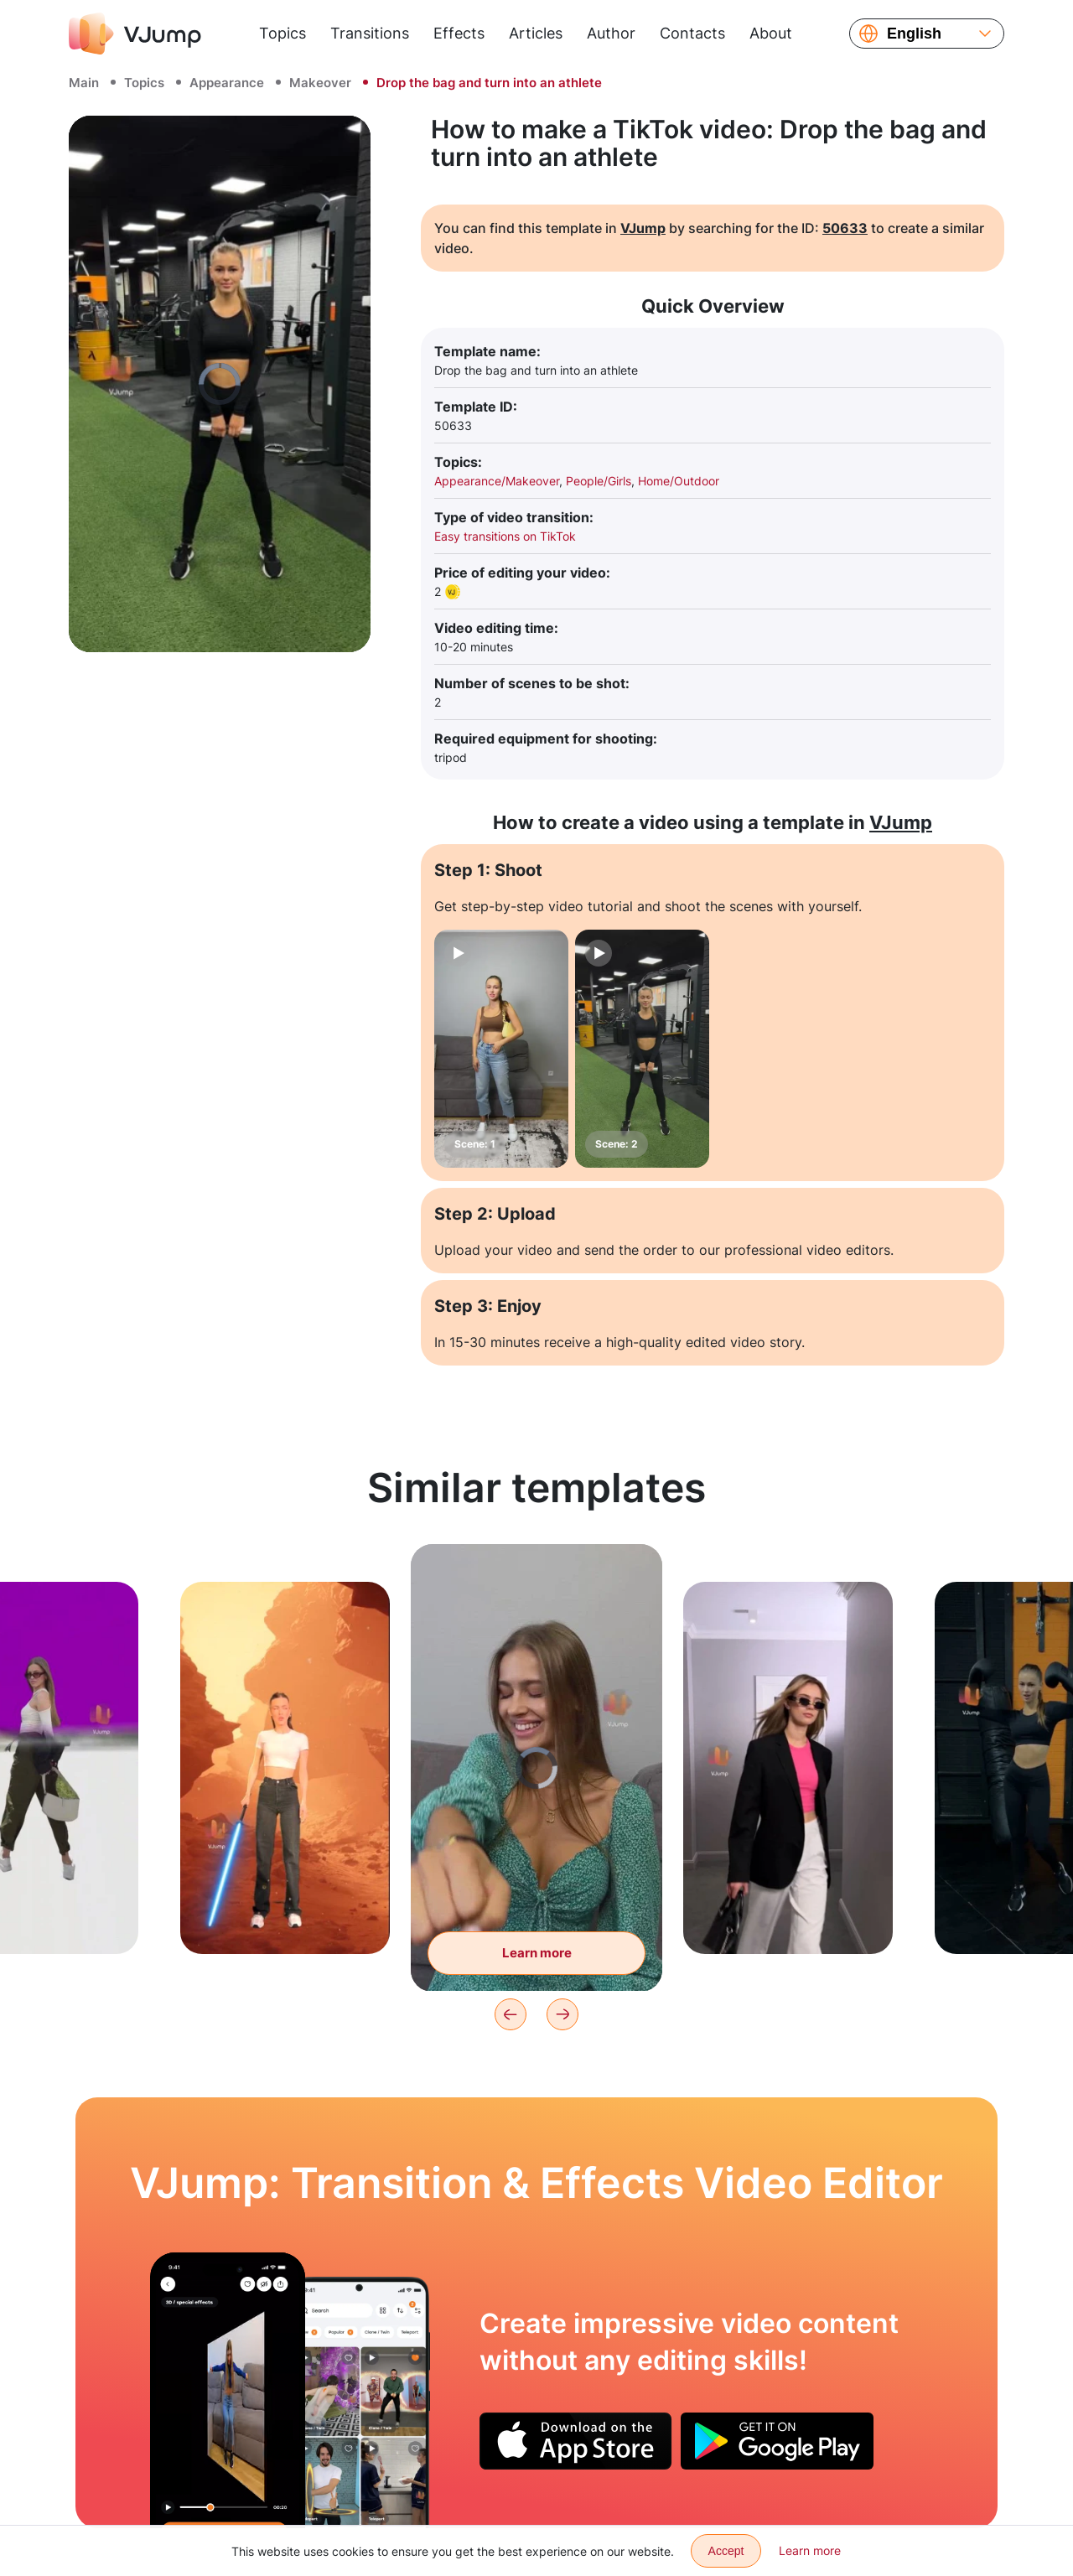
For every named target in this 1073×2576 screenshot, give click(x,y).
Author (611, 33)
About (770, 33)
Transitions (369, 33)
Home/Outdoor (678, 481)
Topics (282, 33)
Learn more (810, 2550)
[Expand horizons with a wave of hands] (227, 2389)
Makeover (320, 83)
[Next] (562, 2014)
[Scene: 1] (501, 1049)
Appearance (226, 83)
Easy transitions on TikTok (505, 536)
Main (84, 83)
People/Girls (598, 481)
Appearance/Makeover (496, 481)
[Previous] (510, 2014)
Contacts (692, 33)
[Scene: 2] (642, 1049)
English (914, 33)
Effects (459, 33)
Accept (726, 2551)
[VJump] (135, 33)
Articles (535, 33)
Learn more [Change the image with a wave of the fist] (537, 1953)
